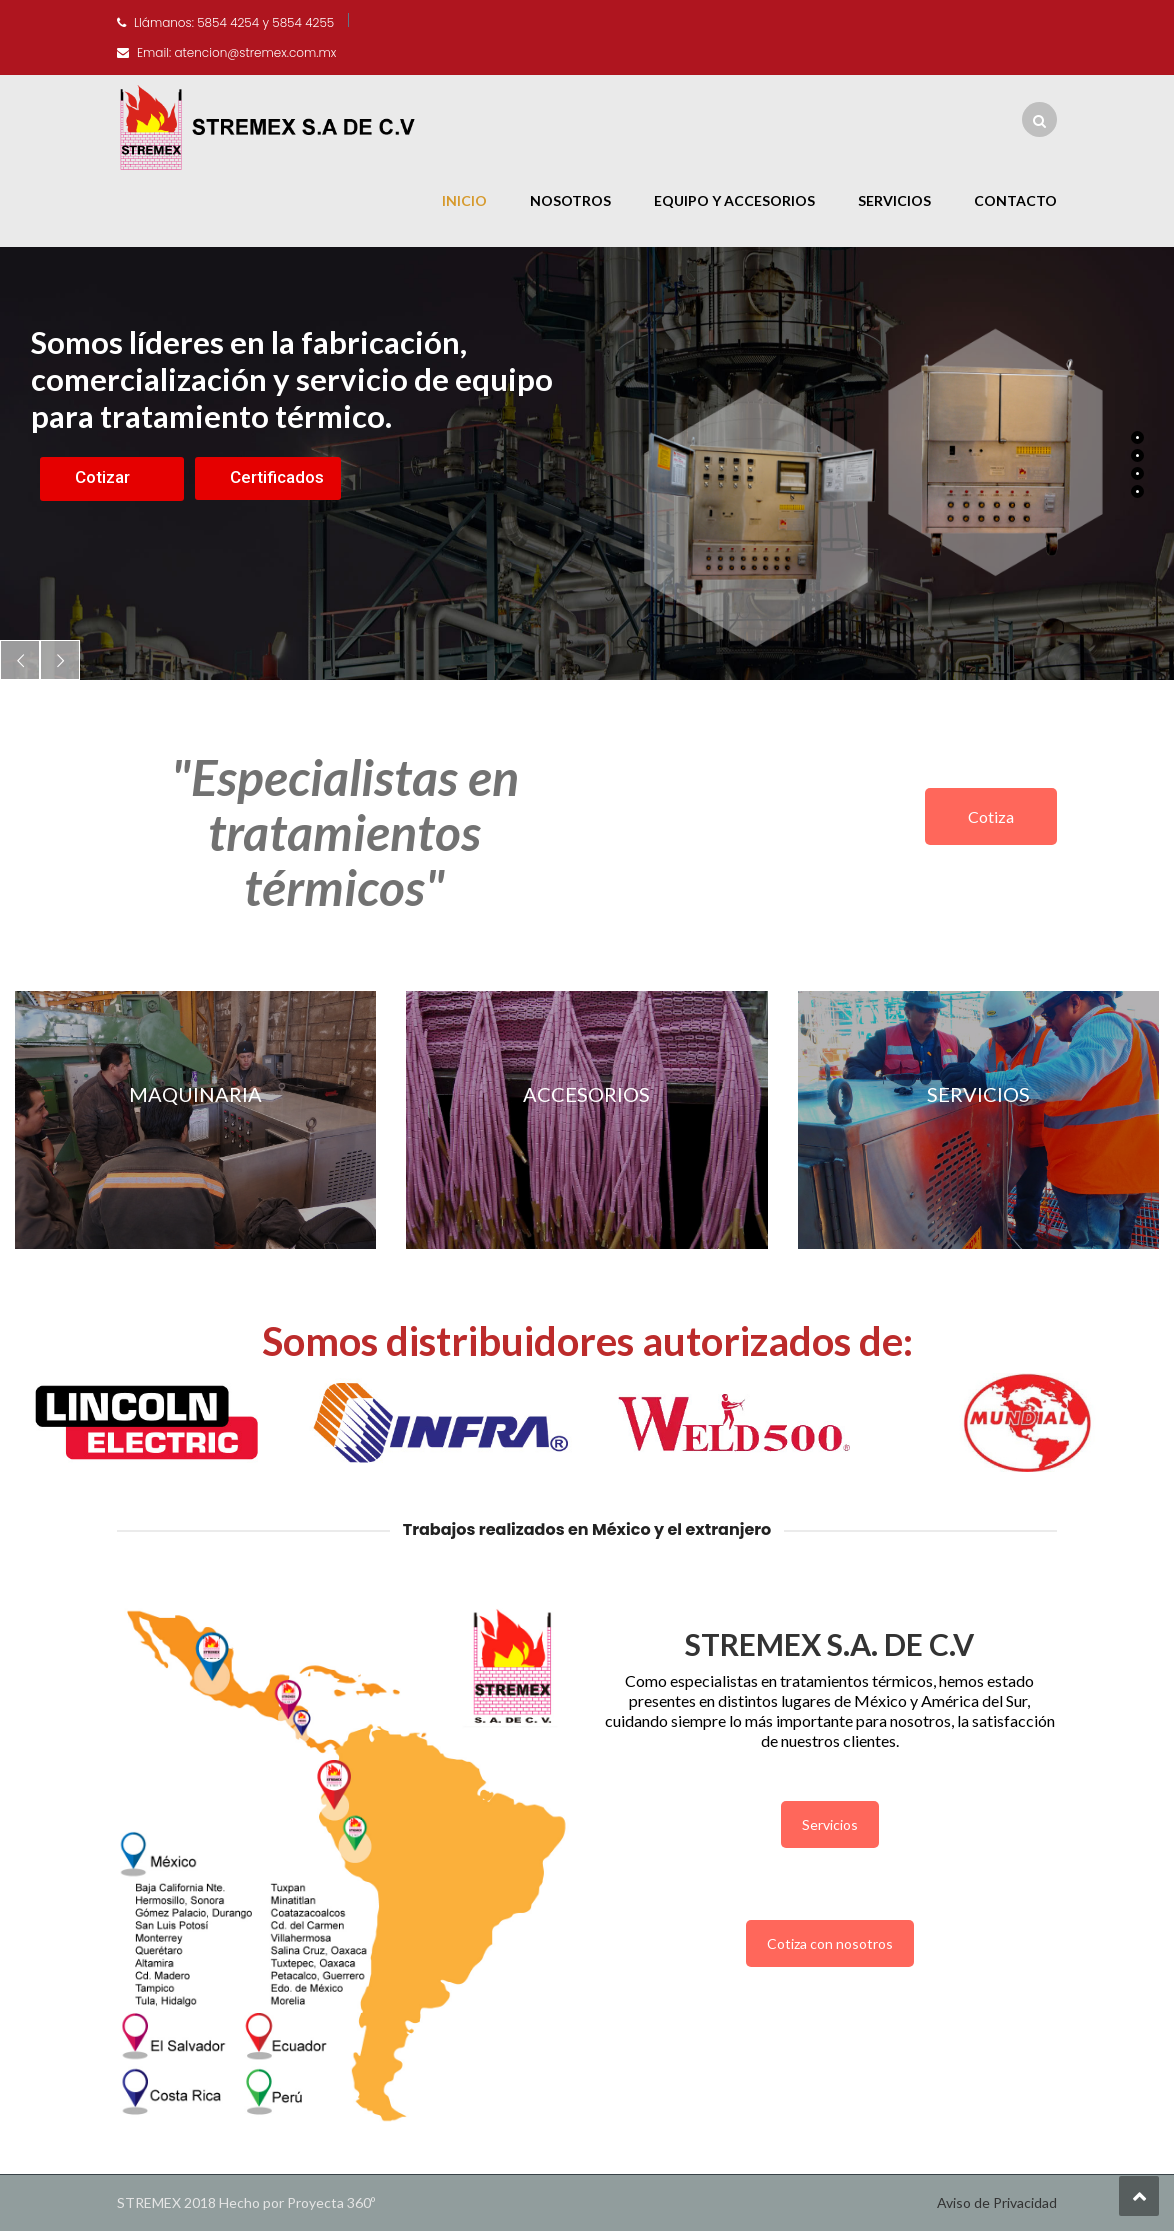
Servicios (894, 200)
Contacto (1015, 200)
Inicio (464, 200)
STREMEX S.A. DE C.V (829, 1644)
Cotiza (991, 816)
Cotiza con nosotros (830, 1943)
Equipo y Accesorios (734, 200)
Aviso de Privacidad (997, 2202)
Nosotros (570, 200)
